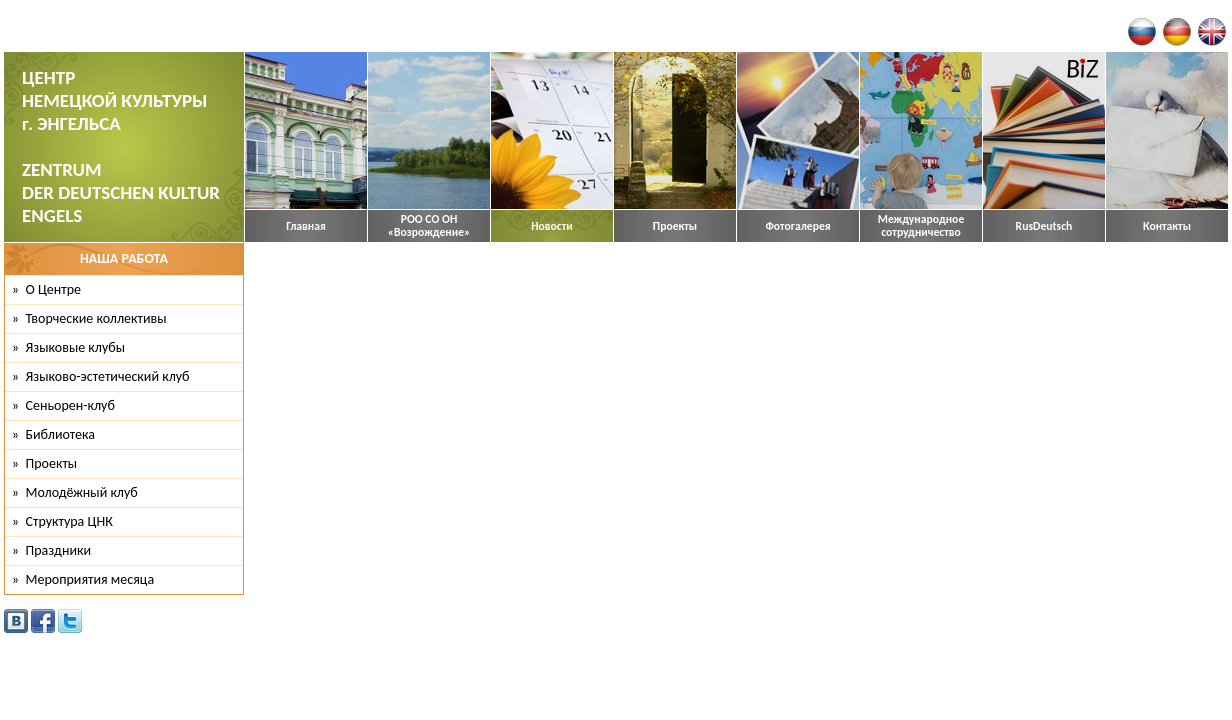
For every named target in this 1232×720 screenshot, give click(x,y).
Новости (552, 226)
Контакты (1167, 226)
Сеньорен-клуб (70, 405)
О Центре (53, 289)
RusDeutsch (1044, 226)
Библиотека (61, 434)
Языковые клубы (76, 347)
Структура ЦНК (69, 521)
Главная (305, 226)
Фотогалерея (797, 226)
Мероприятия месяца (90, 579)
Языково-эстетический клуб (108, 376)
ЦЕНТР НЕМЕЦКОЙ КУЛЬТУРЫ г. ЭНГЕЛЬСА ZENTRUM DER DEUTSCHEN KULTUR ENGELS (121, 146)
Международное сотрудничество (921, 226)
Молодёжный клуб (82, 492)
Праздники (59, 550)
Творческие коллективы (96, 318)
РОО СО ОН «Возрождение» (429, 226)
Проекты (675, 226)
